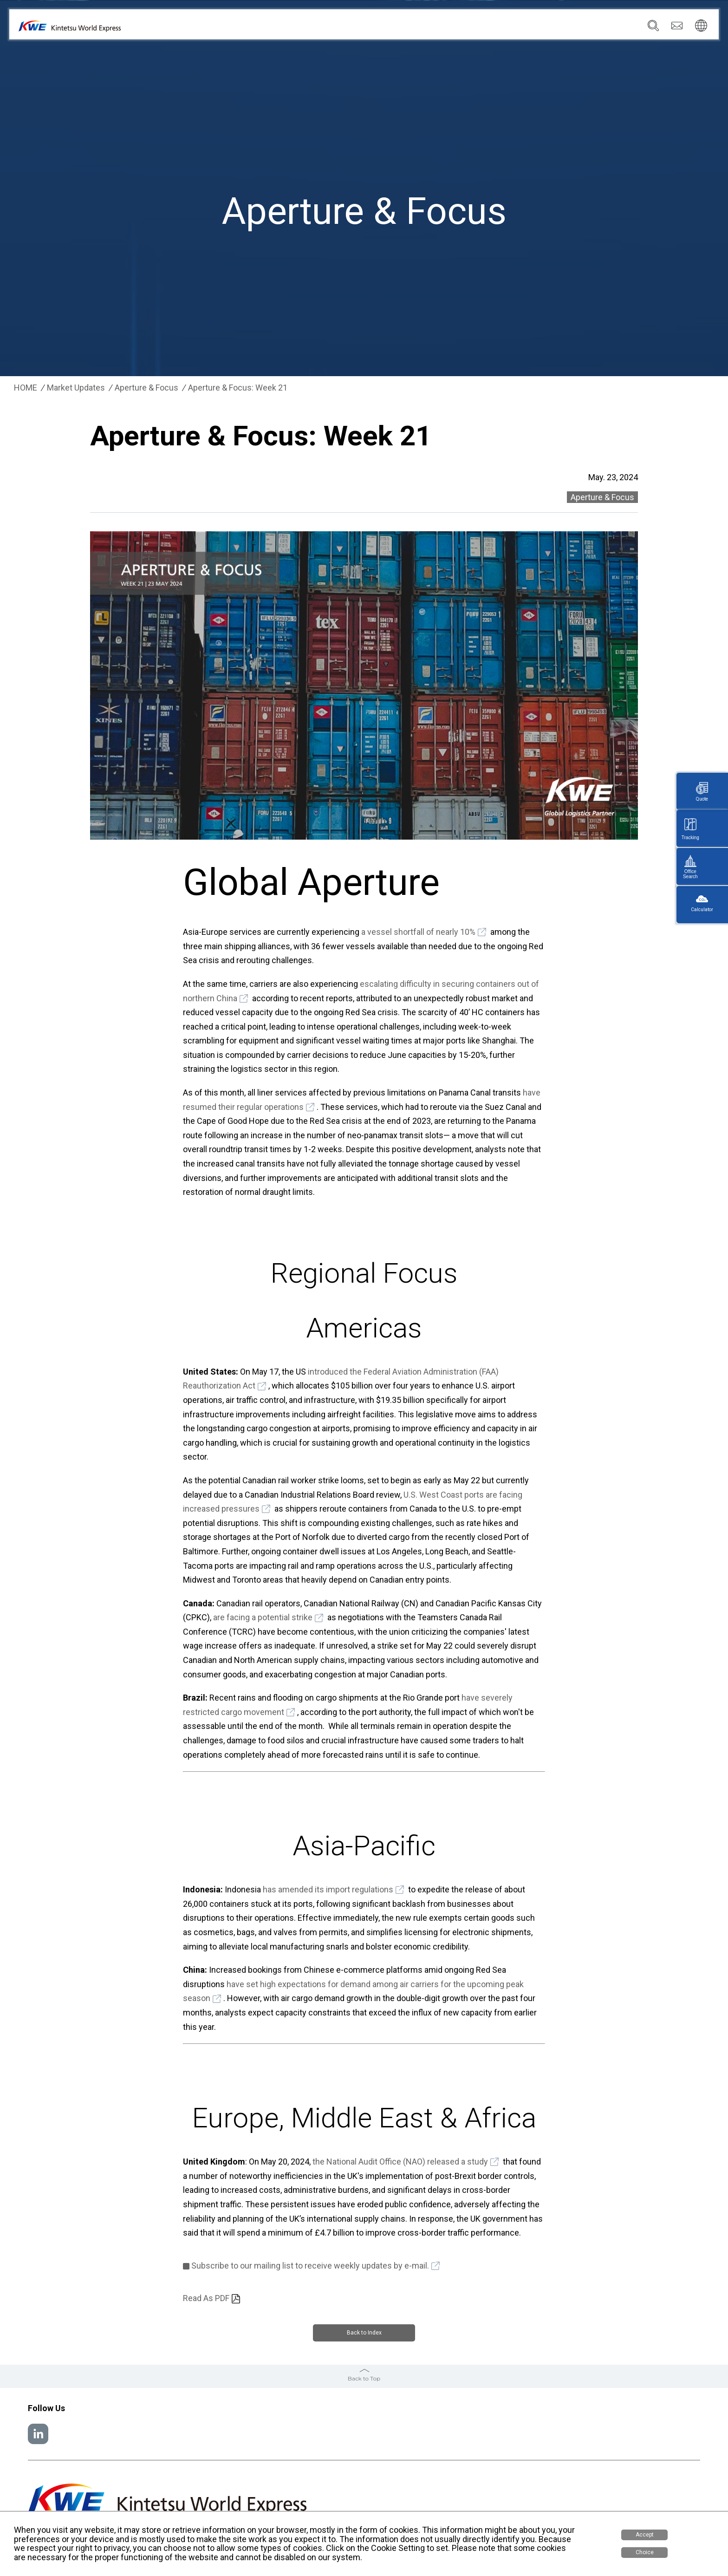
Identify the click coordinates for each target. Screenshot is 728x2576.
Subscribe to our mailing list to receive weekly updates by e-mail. (310, 2265)
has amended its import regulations (328, 1889)
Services (426, 28)
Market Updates (76, 387)
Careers (594, 28)
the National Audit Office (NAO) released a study (400, 2161)
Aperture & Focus (146, 387)
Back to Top (364, 2377)
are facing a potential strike (262, 1617)
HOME (25, 387)
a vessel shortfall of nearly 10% (418, 932)
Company (385, 28)
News (505, 28)
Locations (468, 28)
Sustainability (548, 28)
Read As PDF (206, 2298)
